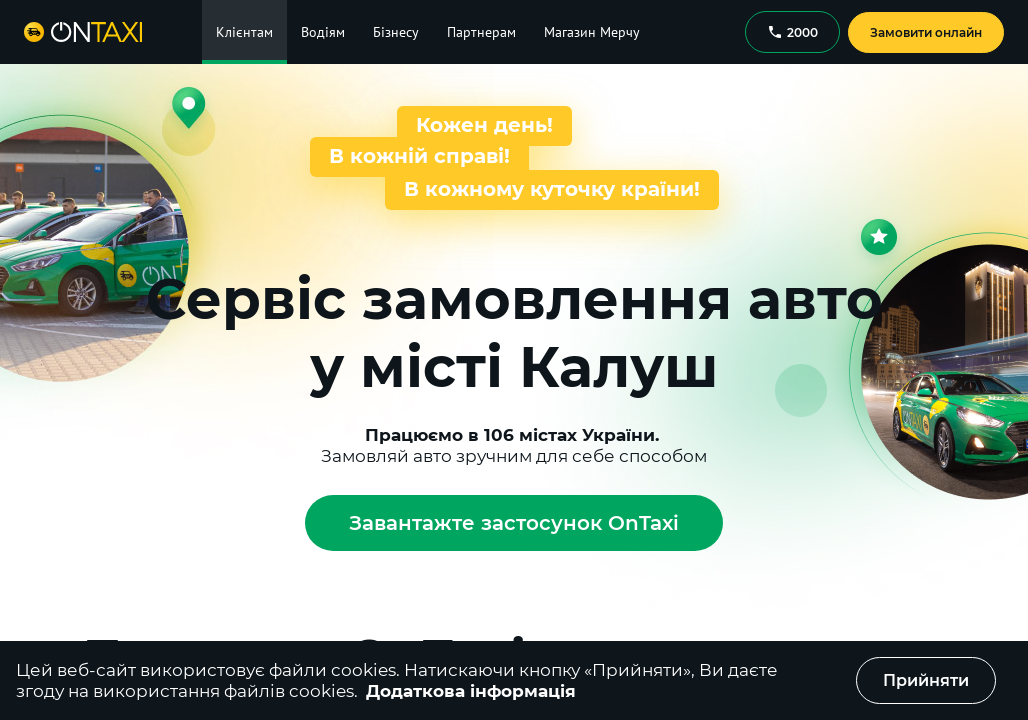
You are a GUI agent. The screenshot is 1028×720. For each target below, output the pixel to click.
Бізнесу (396, 32)
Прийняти (926, 680)
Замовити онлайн (926, 32)
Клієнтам (244, 32)
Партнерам (481, 32)
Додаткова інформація (471, 691)
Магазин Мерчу (592, 32)
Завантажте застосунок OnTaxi (514, 523)
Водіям (323, 32)
